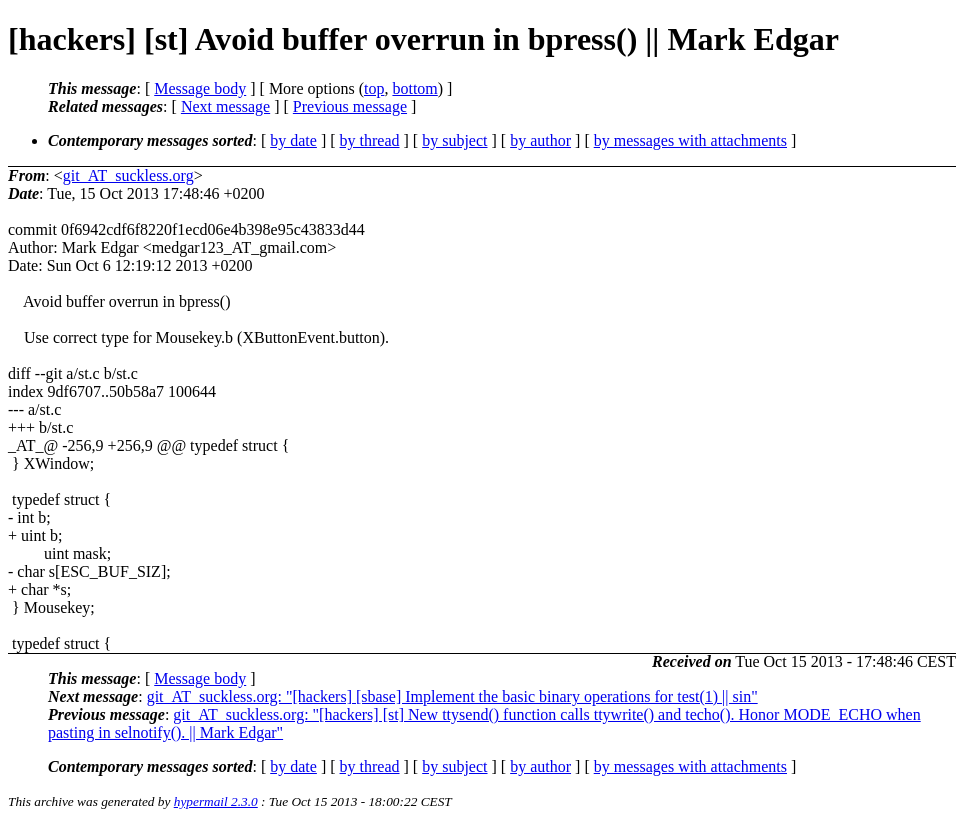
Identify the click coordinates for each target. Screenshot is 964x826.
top (374, 88)
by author (540, 140)
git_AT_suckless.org (128, 175)
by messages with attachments (690, 140)
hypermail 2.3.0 (216, 801)
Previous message (350, 106)
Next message (225, 106)
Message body (200, 88)
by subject (454, 140)
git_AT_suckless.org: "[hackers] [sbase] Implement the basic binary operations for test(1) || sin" (452, 696)
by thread (370, 140)
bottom (414, 88)
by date (293, 140)
